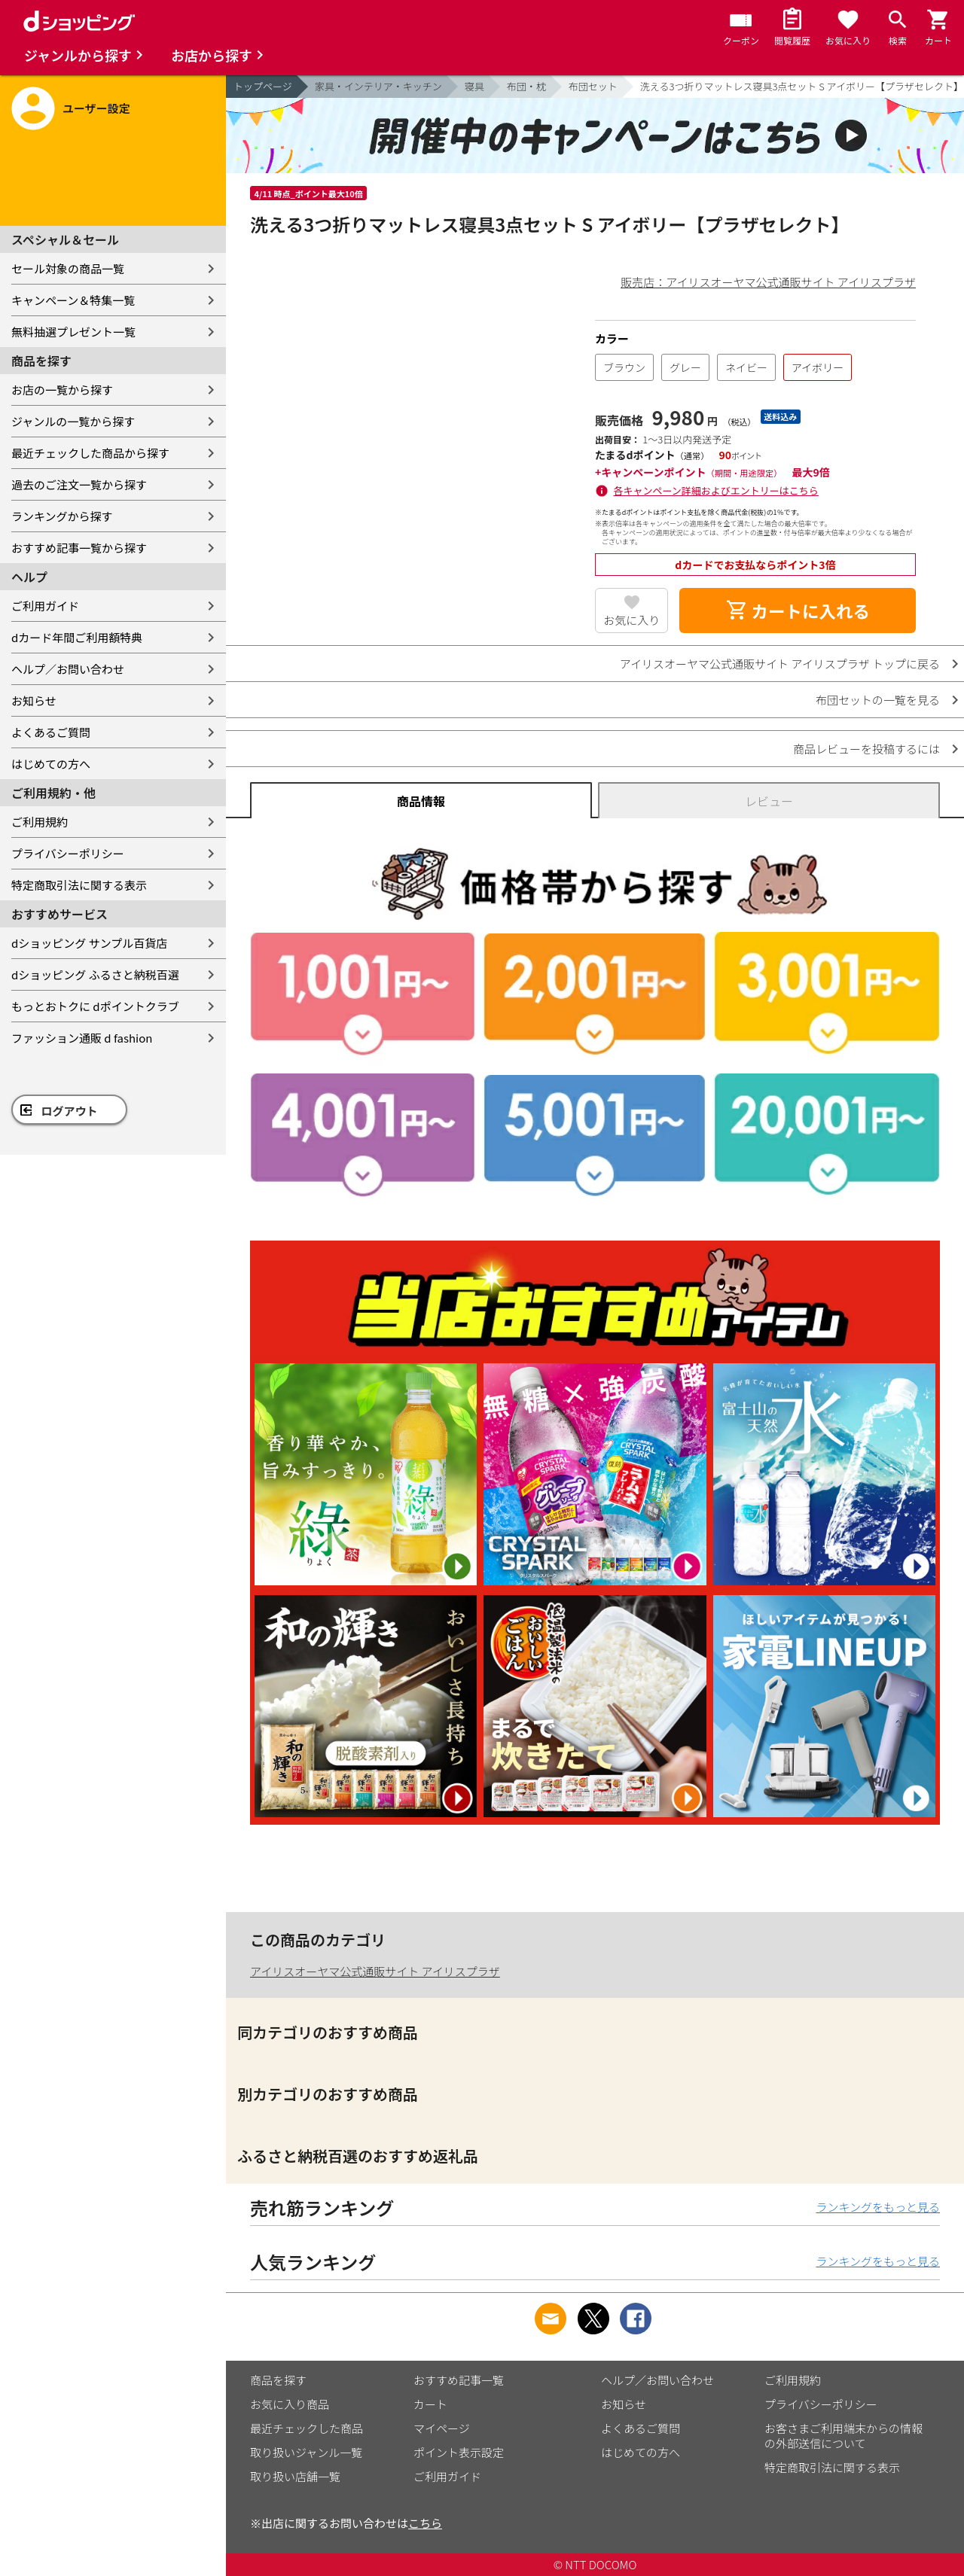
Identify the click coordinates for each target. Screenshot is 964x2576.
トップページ (262, 86)
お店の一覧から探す (62, 389)
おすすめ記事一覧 (458, 2380)
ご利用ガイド (45, 606)
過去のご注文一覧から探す (79, 484)
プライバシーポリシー (67, 853)
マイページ (441, 2428)
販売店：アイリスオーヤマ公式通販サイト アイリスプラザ (768, 282)
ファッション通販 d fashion (81, 1038)
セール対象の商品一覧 (67, 268)
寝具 (474, 86)
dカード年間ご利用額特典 (76, 637)
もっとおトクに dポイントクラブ (95, 1006)
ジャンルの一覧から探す (73, 421)
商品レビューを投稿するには (866, 748)
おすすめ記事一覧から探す (79, 548)
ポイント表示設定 (458, 2452)
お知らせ (33, 700)
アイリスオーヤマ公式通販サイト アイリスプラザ (375, 1971)
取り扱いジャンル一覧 (306, 2452)
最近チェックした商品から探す (90, 453)
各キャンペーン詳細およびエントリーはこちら (716, 490)
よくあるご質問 (50, 732)
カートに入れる (797, 610)
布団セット (593, 86)
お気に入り (631, 620)
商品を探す (278, 2380)
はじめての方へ (50, 764)
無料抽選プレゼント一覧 (73, 332)
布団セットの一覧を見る (878, 699)
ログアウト (69, 1111)
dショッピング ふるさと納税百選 (95, 974)
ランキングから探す (62, 516)
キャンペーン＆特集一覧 (73, 300)
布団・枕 (526, 86)
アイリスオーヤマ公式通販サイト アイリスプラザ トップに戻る (780, 663)
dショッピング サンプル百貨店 (89, 943)
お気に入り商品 (289, 2404)
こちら (425, 2523)
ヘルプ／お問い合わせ (67, 669)
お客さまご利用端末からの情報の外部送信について (843, 2435)
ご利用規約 (39, 822)
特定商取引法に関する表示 (79, 885)
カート (430, 2404)
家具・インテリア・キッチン (378, 86)
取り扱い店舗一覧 (295, 2476)
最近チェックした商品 (306, 2428)
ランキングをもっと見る (878, 2207)
